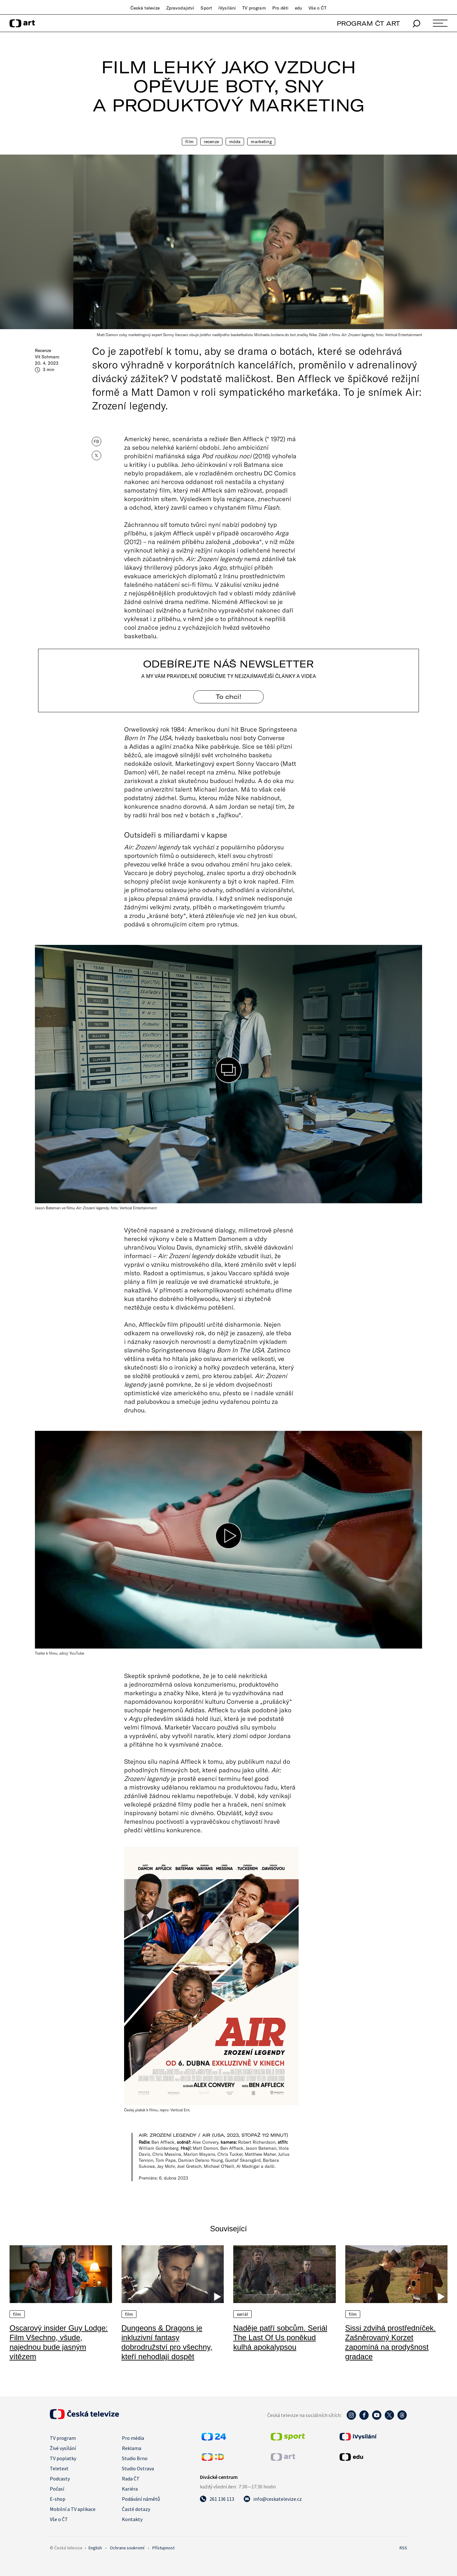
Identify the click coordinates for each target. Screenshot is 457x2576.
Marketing (261, 141)
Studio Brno (135, 2458)
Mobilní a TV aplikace (73, 2509)
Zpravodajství (180, 8)
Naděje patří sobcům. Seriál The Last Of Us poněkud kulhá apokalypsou (280, 2337)
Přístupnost (163, 2548)
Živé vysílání (63, 2448)
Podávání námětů (141, 2499)
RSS (403, 2548)
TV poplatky (63, 2458)
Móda (235, 141)
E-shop (57, 2499)
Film (189, 141)
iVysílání (227, 8)
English (95, 2548)
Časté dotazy (136, 2509)
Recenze (211, 141)
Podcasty (60, 2478)
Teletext (59, 2468)
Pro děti (280, 8)
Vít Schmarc (47, 357)
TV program (254, 8)
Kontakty (132, 2519)
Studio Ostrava (138, 2468)
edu (298, 8)
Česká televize (145, 8)
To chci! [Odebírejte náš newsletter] (228, 697)
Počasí (57, 2489)
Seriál (242, 2314)
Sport (206, 8)
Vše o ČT (317, 8)
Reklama (131, 2448)
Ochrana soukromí (127, 2548)
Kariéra (130, 2489)
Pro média (133, 2438)
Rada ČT (131, 2478)
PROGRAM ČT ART (368, 23)
